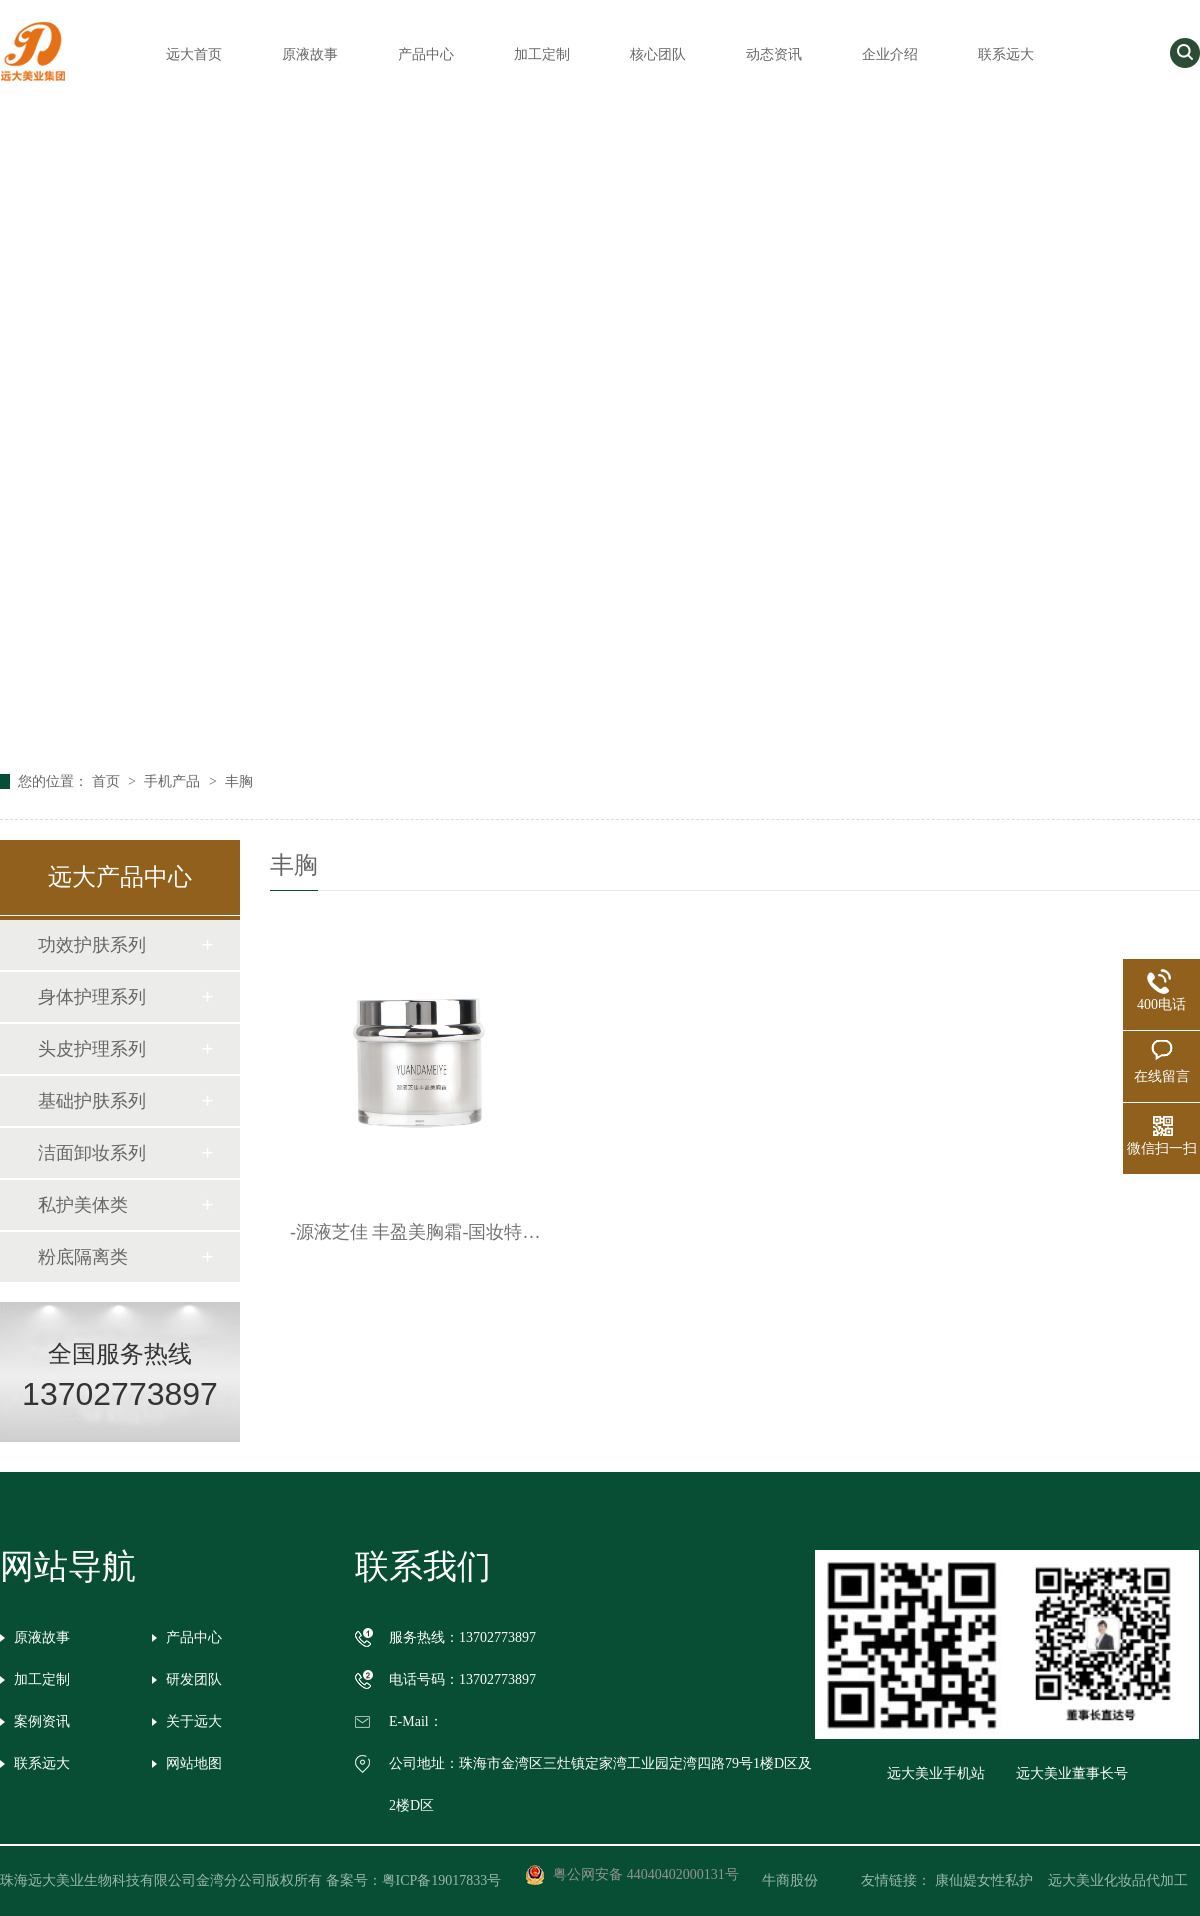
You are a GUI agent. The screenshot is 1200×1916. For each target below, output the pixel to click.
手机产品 (174, 781)
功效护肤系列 (92, 945)
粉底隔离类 (83, 1257)
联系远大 (1006, 54)
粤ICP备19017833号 (442, 1880)
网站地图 (194, 1763)
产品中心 (426, 54)
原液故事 (310, 54)
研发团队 (194, 1679)
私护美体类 (83, 1205)
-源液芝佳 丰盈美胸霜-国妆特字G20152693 (419, 1232)
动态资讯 (774, 54)
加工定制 (542, 54)
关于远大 (194, 1721)
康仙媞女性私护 (984, 1880)
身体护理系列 (92, 997)
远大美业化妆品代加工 (1118, 1880)
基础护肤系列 (92, 1101)
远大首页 (194, 54)
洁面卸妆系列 (92, 1153)
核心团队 (658, 54)
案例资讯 (42, 1721)
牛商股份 (804, 1880)
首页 (108, 781)
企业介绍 (890, 54)
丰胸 (239, 781)
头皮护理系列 (92, 1049)
